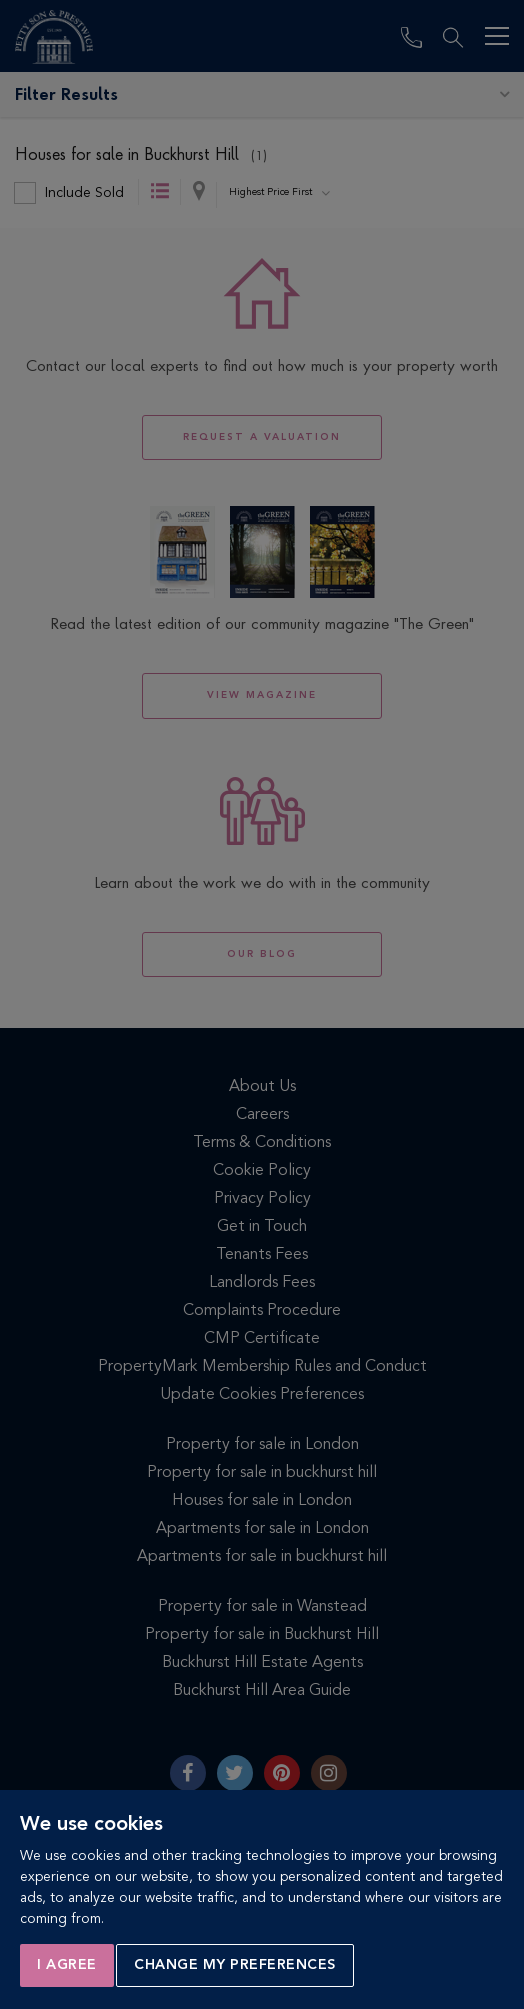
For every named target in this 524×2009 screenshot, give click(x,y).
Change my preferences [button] (235, 1965)
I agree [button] (67, 1965)
